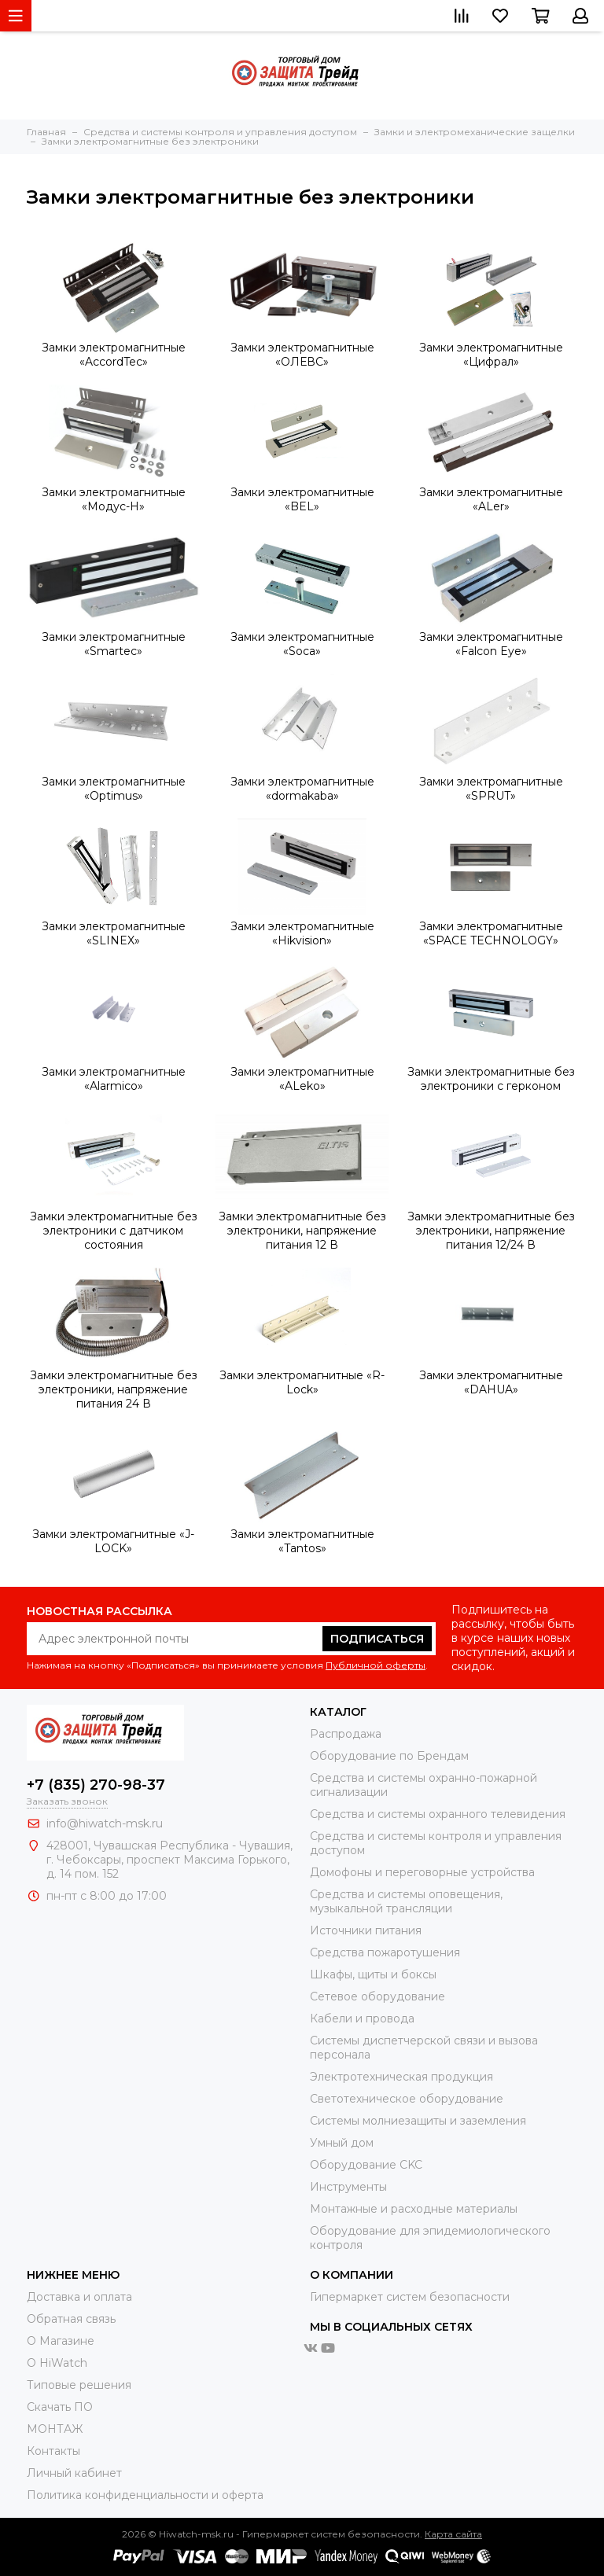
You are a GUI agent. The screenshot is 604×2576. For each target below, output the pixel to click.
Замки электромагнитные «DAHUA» (491, 1382)
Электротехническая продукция (401, 2077)
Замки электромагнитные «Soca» (302, 644)
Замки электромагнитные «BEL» (302, 499)
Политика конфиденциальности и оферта (145, 2495)
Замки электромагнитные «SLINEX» (114, 933)
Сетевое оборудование (377, 1996)
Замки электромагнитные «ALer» (491, 499)
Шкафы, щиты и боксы (373, 1974)
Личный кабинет (74, 2473)
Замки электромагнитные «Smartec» (114, 644)
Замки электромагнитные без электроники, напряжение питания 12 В (302, 1230)
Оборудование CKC (366, 2165)
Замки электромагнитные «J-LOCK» (113, 1541)
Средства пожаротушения (385, 1952)
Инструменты (348, 2187)
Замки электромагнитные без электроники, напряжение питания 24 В (113, 1389)
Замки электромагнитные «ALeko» (302, 1079)
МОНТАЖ (55, 2429)
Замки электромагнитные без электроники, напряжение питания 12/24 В (491, 1230)
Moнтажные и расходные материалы (413, 2209)
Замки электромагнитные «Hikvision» (302, 933)
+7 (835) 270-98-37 (96, 1785)
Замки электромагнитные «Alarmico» (114, 1079)
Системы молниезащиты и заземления (418, 2121)
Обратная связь (71, 2319)
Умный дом (342, 2143)
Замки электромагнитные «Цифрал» (491, 354)
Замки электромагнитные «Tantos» (302, 1541)
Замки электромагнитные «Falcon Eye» (491, 644)
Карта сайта (453, 2534)
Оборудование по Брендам (389, 1756)
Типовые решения (79, 2385)
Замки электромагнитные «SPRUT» (491, 789)
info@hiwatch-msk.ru (104, 1823)
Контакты (53, 2451)
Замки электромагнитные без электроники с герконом (491, 1079)
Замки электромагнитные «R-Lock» (302, 1382)
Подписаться (377, 1639)
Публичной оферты (375, 1665)
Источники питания (366, 1930)
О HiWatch (57, 2363)
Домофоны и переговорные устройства (422, 1872)
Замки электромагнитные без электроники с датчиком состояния (113, 1230)
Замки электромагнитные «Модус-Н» (114, 499)
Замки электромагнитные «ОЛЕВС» (302, 354)
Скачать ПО (60, 2407)
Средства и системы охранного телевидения (437, 1814)
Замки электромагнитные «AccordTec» (114, 354)
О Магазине (60, 2341)
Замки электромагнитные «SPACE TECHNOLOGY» (491, 933)
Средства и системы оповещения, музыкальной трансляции (406, 1901)
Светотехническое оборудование (406, 2099)
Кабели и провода (362, 2018)
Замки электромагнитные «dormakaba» (302, 789)
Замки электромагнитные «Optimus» (114, 789)
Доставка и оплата (79, 2297)
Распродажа (345, 1734)
